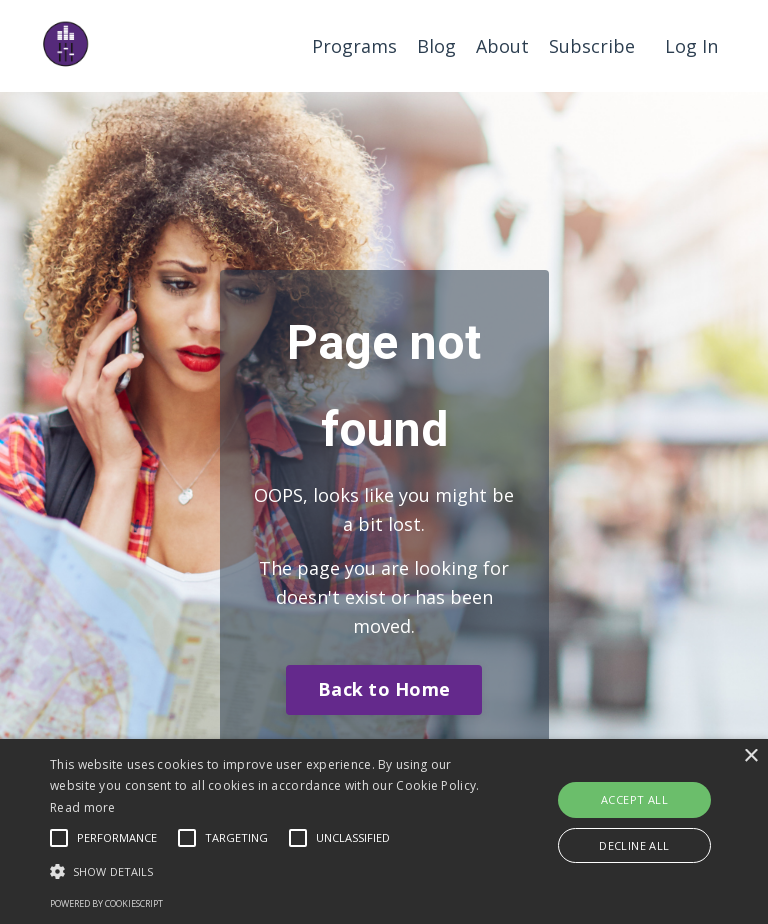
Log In (691, 46)
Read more (83, 807)
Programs (354, 46)
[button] (267, 871)
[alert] (384, 831)
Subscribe (592, 46)
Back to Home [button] (384, 689)
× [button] (750, 756)
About (502, 46)
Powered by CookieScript (106, 903)
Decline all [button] (634, 845)
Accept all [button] (634, 799)
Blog (436, 46)
